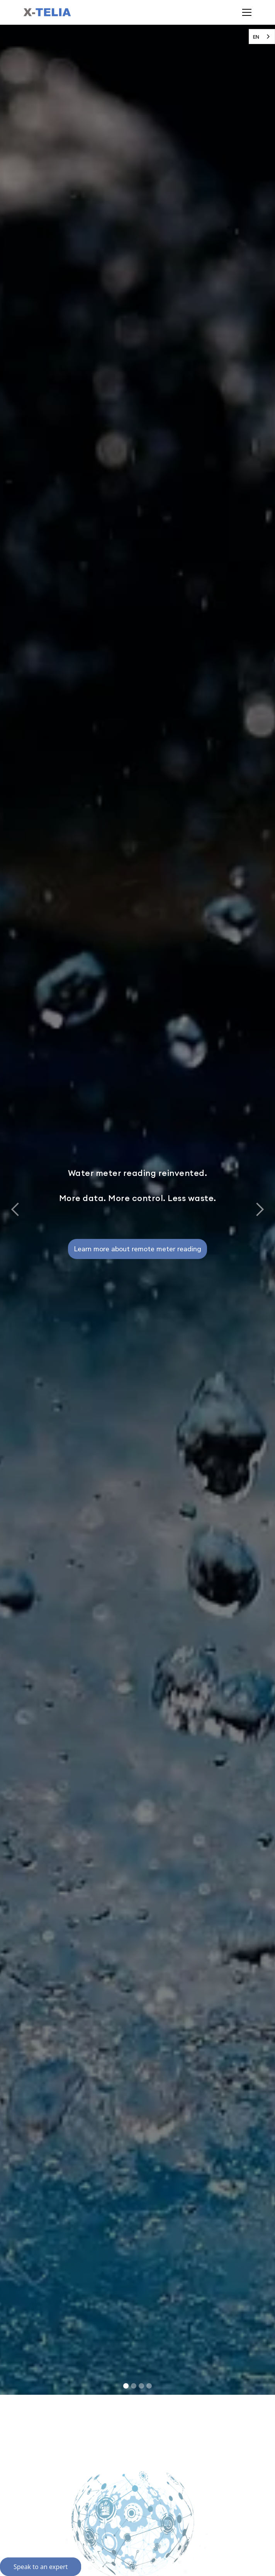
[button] (245, 12)
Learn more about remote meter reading (137, 1249)
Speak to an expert (41, 2566)
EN (256, 37)
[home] (47, 12)
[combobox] (262, 36)
